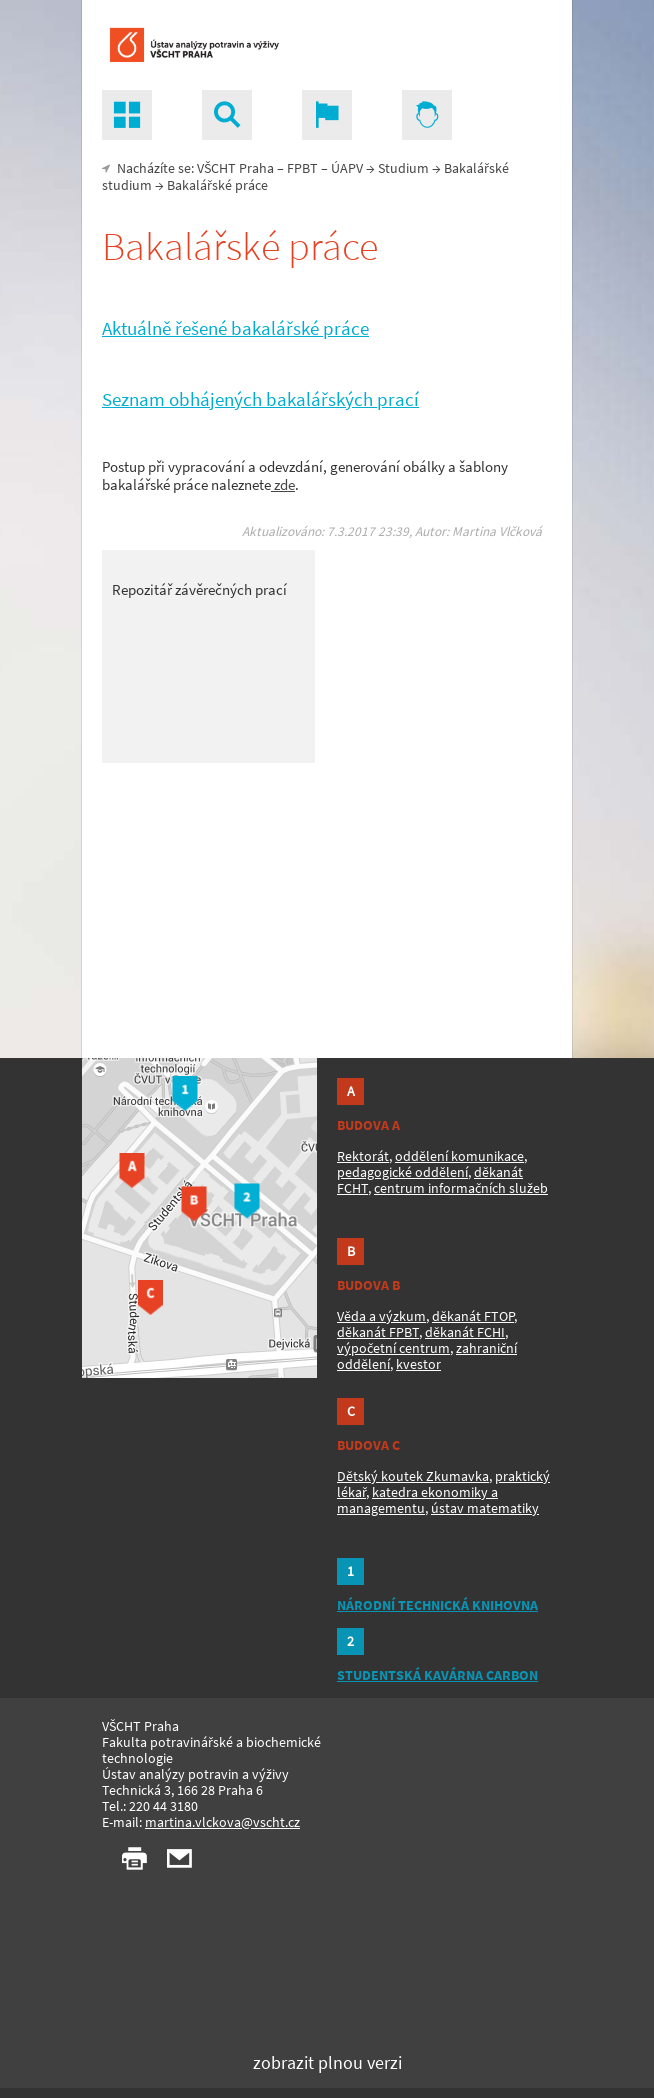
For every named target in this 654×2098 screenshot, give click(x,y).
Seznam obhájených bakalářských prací (260, 399)
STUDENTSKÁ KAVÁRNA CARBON (437, 1675)
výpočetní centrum (393, 1348)
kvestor (418, 1364)
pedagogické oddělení (402, 1172)
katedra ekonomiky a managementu (417, 1500)
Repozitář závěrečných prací (199, 589)
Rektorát (363, 1156)
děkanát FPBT (378, 1332)
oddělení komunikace (459, 1156)
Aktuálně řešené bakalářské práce (235, 328)
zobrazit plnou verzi (327, 2062)
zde (283, 484)
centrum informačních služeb (461, 1188)
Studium (403, 168)
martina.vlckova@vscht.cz (222, 1822)
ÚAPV (347, 168)
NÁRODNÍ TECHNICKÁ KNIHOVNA (437, 1605)
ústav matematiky (485, 1508)
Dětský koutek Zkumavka (413, 1476)
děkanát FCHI (465, 1332)
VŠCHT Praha (235, 168)
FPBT (302, 168)
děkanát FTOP (473, 1316)
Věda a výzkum (381, 1316)
